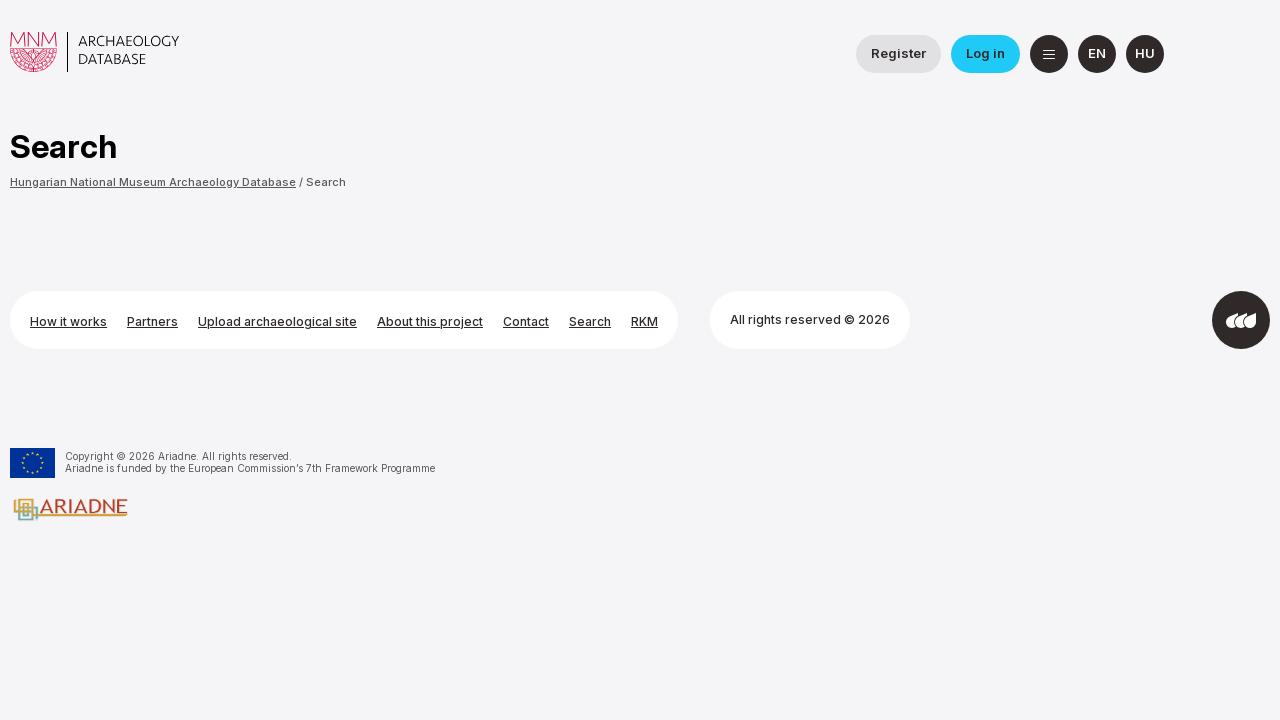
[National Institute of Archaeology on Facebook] (1203, 54)
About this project (430, 321)
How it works (68, 321)
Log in (985, 53)
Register (898, 53)
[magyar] (1145, 54)
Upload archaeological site (277, 321)
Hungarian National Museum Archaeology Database (153, 182)
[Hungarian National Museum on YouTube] (1251, 54)
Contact (526, 321)
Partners (152, 321)
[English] (1097, 54)
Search (326, 182)
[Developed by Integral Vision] (1241, 320)
